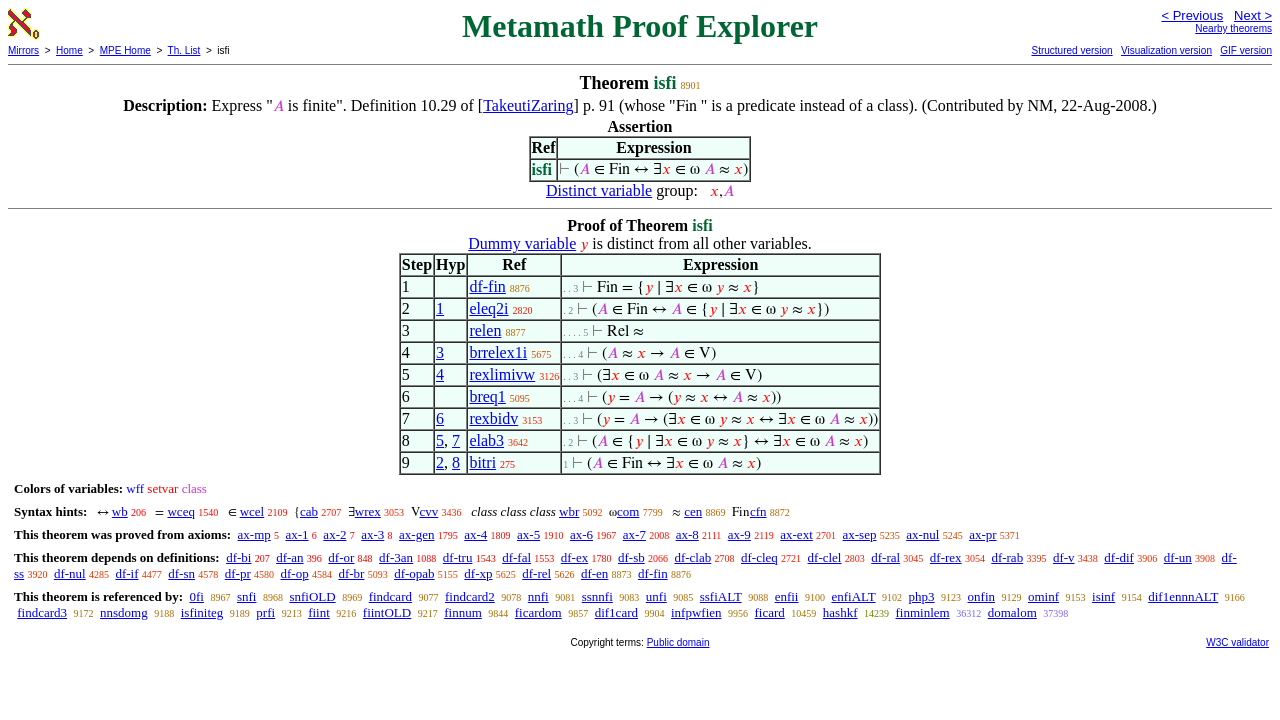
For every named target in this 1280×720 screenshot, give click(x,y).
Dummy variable (522, 243)
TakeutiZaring (528, 105)
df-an (289, 557)
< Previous (1192, 15)
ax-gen (416, 534)
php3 (922, 596)
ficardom (538, 612)
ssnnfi (597, 596)
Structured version (1071, 50)
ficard (770, 612)
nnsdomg (124, 612)
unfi (656, 596)
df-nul (70, 573)
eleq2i (488, 308)
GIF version (1246, 50)
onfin (981, 596)
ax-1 (297, 534)
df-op (294, 573)
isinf (1103, 596)
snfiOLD (312, 596)
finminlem (923, 612)
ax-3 (372, 534)
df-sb (631, 557)
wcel (252, 511)
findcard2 (470, 596)
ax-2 (334, 534)
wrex (368, 511)
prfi (265, 612)
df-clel (825, 557)
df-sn (181, 573)
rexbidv (493, 418)
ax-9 (739, 534)
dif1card (616, 612)
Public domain (678, 642)
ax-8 (687, 534)
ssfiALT (721, 596)
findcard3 (42, 612)
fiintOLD (387, 612)
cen (693, 511)
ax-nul (922, 534)
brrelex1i (498, 352)
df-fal (516, 557)
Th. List (184, 50)
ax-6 (581, 534)
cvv (429, 511)
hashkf (840, 612)
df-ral (885, 557)
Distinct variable (599, 190)
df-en (594, 573)
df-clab (692, 557)
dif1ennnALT (1183, 596)
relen (485, 330)
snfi (247, 596)
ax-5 (528, 534)
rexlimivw (502, 374)
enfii (787, 596)
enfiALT (853, 596)
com (628, 511)
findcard (390, 596)
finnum (463, 612)
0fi (196, 596)
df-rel (536, 573)
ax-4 (475, 534)
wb (120, 511)
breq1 (487, 396)
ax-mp (254, 534)
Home (69, 50)
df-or (341, 557)
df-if (126, 573)
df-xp (478, 573)
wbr (569, 511)
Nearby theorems (1233, 28)
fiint (319, 612)
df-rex (946, 557)
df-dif (1119, 557)
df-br (351, 573)
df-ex (574, 557)
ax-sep (860, 534)
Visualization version (1166, 50)
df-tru (458, 557)
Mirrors (23, 50)
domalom (1012, 612)
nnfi (538, 596)
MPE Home (125, 50)
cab (309, 511)
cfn (758, 511)
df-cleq (759, 557)
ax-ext (796, 534)
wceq (180, 511)
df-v (1064, 557)
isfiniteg (202, 612)
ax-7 (634, 534)
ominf (1043, 596)
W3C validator (1237, 642)
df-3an (396, 557)
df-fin (487, 286)
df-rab (1007, 557)
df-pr (238, 573)
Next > (1253, 15)
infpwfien (696, 612)
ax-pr (982, 534)
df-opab (414, 573)
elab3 (486, 440)
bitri (482, 462)
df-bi (238, 557)
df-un (1178, 557)
